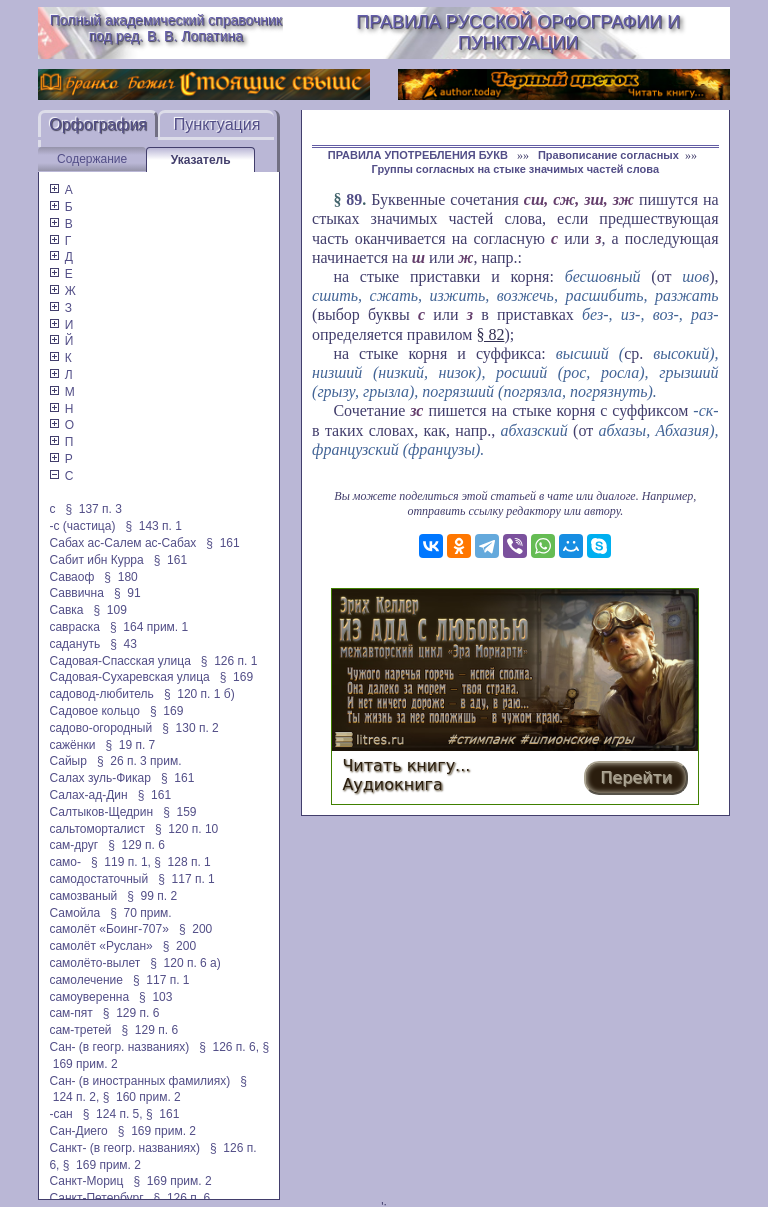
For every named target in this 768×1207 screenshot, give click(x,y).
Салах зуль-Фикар (100, 778)
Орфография (98, 124)
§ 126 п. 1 (229, 661)
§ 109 (109, 610)
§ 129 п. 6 (136, 845)
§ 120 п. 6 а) (185, 963)
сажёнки (72, 745)
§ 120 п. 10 (186, 829)
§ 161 (222, 543)
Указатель (201, 160)
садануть (74, 644)
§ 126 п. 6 (182, 1198)
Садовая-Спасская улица (119, 661)
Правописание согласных (608, 155)
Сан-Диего (78, 1131)
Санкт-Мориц (86, 1181)
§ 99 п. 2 (152, 896)
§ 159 (179, 812)
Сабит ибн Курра (96, 560)
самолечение (86, 980)
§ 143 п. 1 (153, 526)
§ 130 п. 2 (190, 728)
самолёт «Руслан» (100, 946)
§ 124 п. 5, (113, 1114)
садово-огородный (100, 728)
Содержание (92, 159)
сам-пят (70, 1013)
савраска (74, 627)
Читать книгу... (406, 765)
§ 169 (236, 677)
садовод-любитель (101, 694)
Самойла (74, 913)
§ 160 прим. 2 (142, 1097)
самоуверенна (89, 997)
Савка (66, 610)
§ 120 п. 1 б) (199, 694)
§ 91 (127, 593)
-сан (60, 1114)
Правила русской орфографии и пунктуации (518, 32)
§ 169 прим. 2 (157, 1131)
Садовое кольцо (94, 711)
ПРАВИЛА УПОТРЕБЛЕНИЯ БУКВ (419, 155)
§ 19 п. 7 (130, 745)
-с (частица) (82, 526)
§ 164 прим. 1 (149, 627)
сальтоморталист (97, 829)
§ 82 (490, 334)
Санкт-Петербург (96, 1198)
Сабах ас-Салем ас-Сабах (122, 543)
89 (354, 199)
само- (65, 862)
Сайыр (67, 761)
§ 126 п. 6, (229, 1047)
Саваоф (71, 577)
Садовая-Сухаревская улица (129, 677)
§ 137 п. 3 (93, 509)
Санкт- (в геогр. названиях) (124, 1148)
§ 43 (123, 644)
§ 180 (120, 577)
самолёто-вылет (94, 963)
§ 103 (155, 997)
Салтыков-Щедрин (101, 812)
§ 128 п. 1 (182, 862)
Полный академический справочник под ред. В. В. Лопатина (166, 28)
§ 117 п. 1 (186, 879)
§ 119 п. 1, (121, 862)
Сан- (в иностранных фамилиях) (139, 1081)
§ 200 (195, 929)
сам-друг (73, 845)
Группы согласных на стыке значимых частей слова (515, 169)
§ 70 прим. (140, 913)
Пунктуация (217, 124)
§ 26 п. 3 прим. (139, 761)
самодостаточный (98, 879)
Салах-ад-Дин (88, 795)
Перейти (636, 777)
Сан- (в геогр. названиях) (119, 1047)
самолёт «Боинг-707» (108, 929)
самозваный (83, 896)
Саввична (76, 593)
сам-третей (80, 1030)
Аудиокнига (392, 784)
